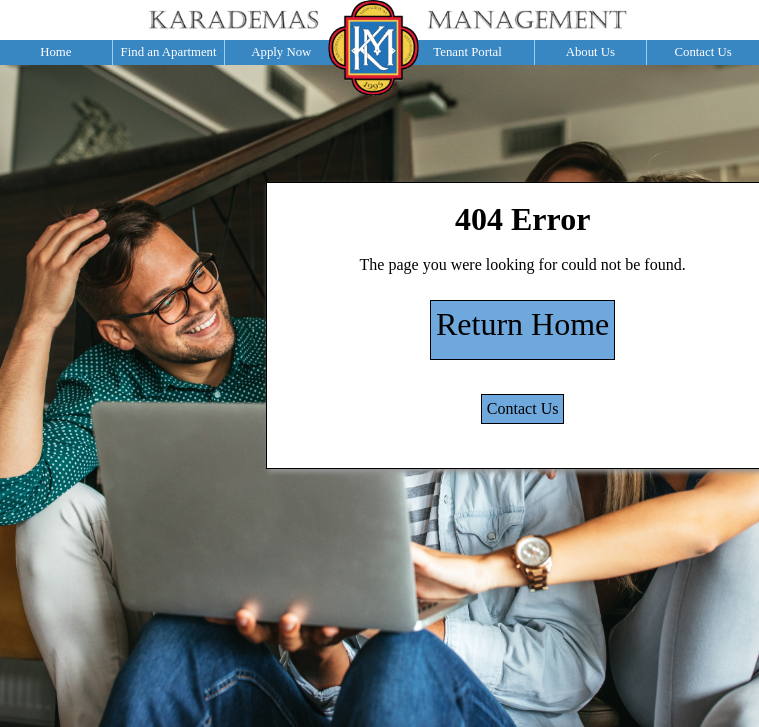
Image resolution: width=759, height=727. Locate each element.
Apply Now (281, 52)
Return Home (522, 324)
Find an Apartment (169, 52)
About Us (590, 52)
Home (55, 52)
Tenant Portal (467, 52)
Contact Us (702, 52)
